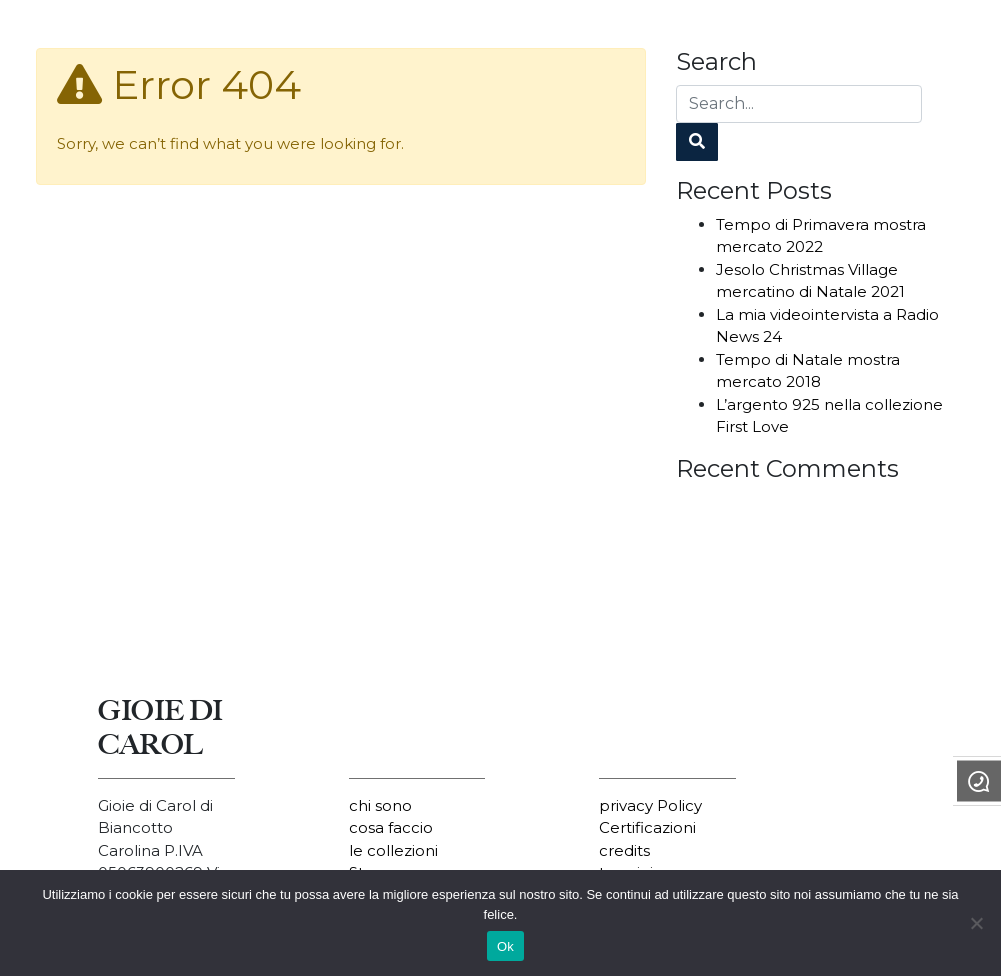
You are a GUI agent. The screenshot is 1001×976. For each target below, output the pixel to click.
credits (624, 850)
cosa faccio (391, 827)
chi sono (380, 805)
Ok (505, 946)
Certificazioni (647, 827)
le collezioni (393, 850)
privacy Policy (650, 805)
